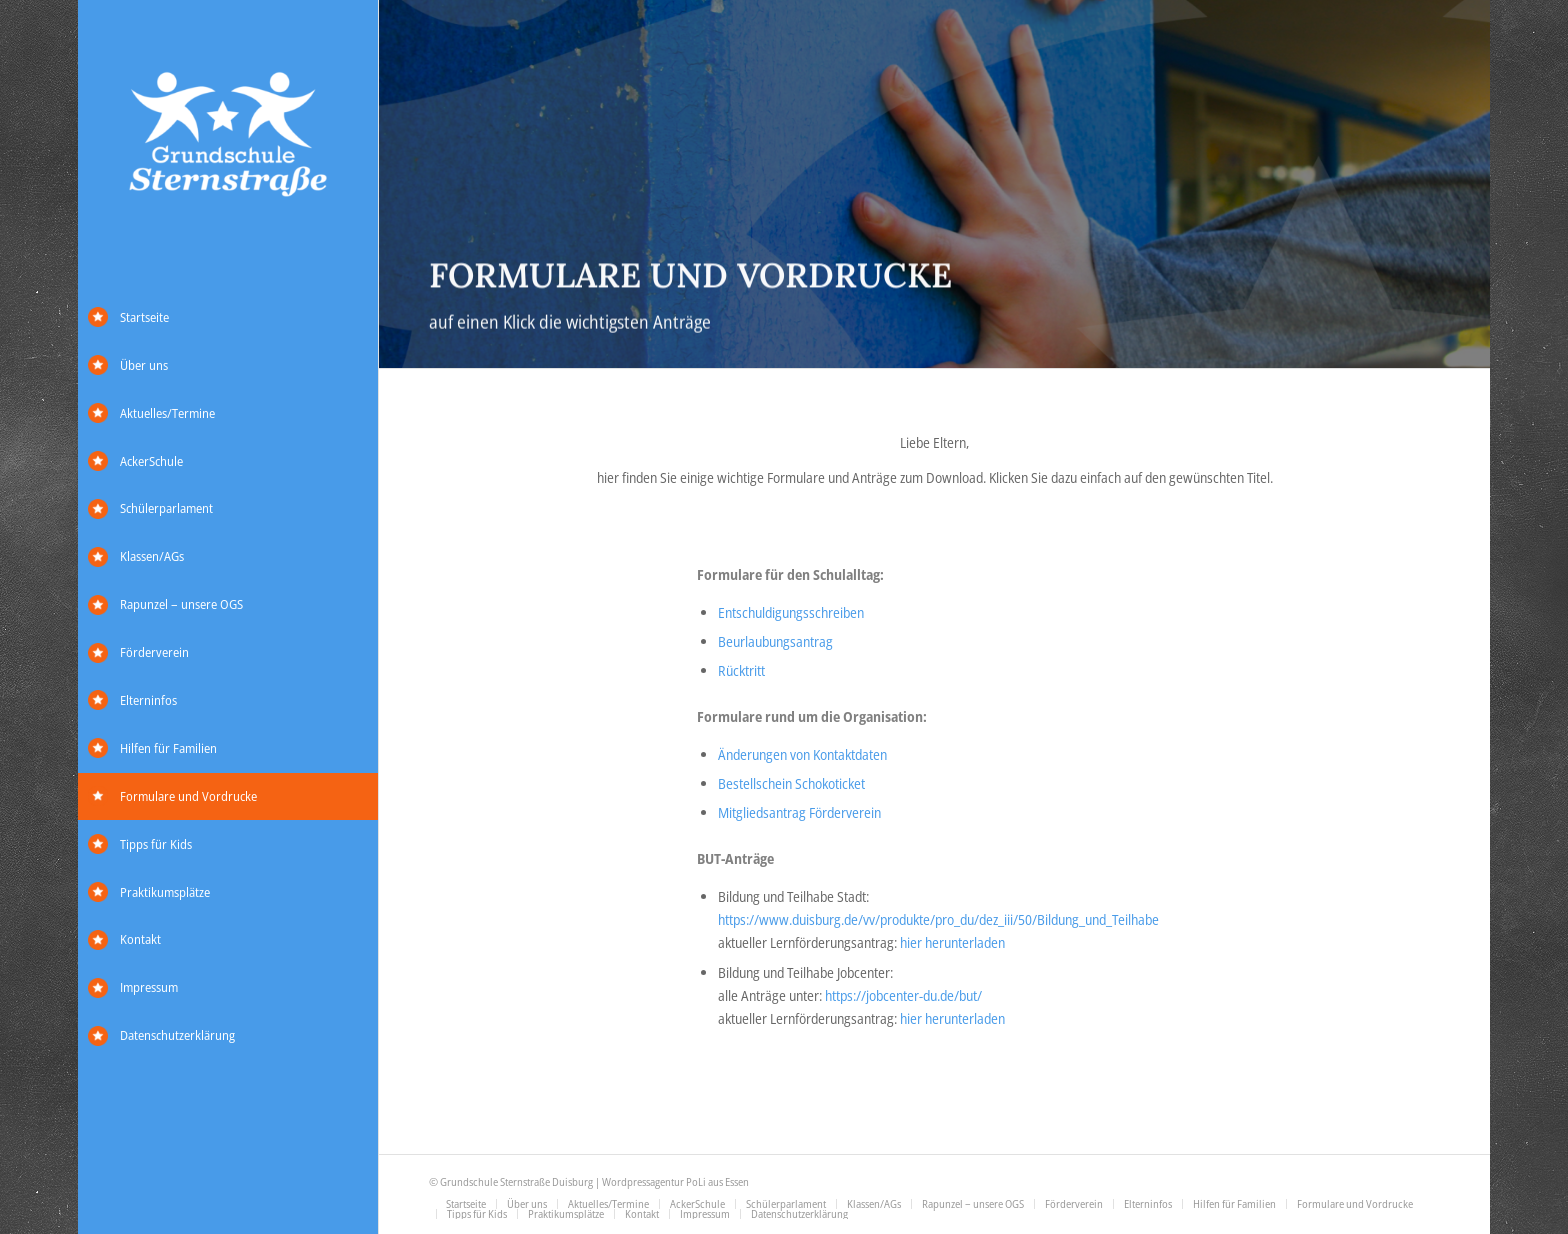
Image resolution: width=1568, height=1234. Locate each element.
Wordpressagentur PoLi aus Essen (675, 1181)
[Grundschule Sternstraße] (228, 136)
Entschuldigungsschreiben (791, 612)
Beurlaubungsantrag (775, 641)
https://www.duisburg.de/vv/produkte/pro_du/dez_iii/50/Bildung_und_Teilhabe (938, 919)
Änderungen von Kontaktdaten (802, 754)
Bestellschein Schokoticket (791, 783)
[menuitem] (228, 318)
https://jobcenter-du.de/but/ (903, 995)
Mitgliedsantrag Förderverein (799, 812)
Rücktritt (741, 670)
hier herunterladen (952, 942)
